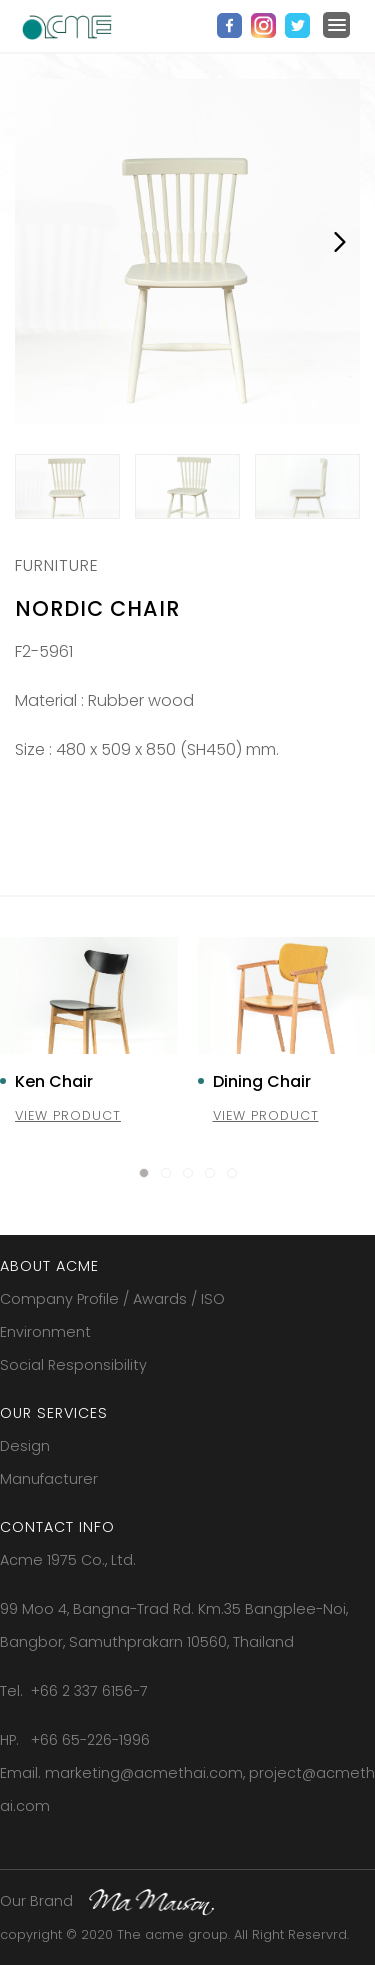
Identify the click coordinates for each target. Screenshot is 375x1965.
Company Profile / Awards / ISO (112, 1299)
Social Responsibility (73, 1365)
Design (25, 1446)
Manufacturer (49, 1479)
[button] (144, 1173)
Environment (45, 1332)
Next (340, 242)
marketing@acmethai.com (144, 1773)
